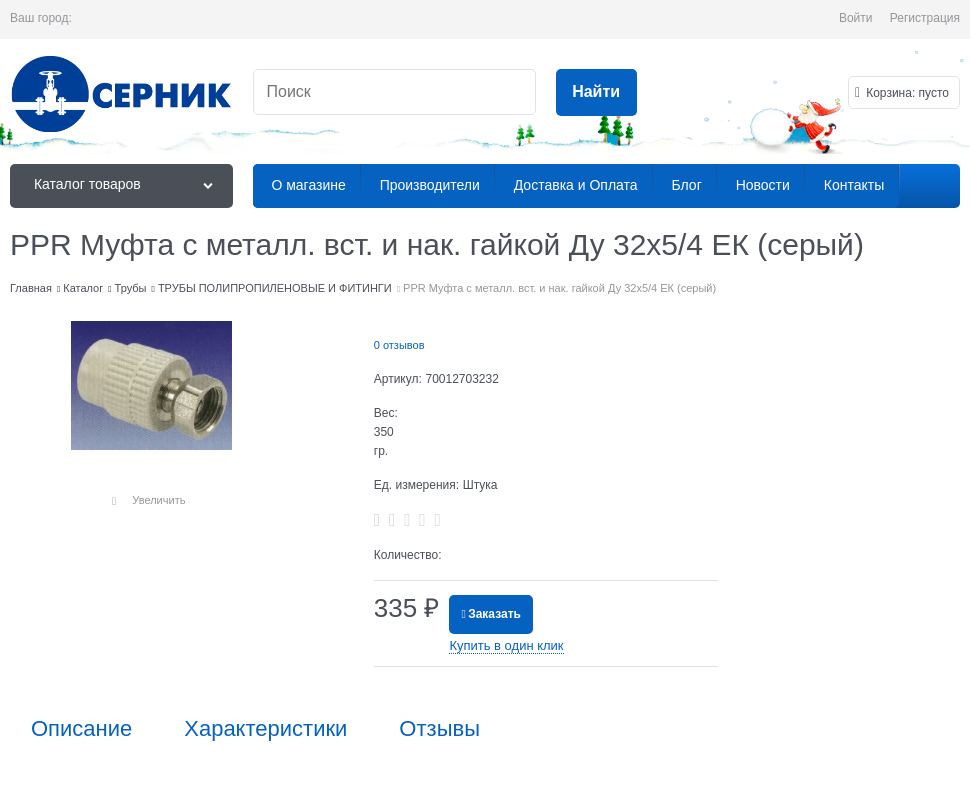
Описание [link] (81, 729)
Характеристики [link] (265, 729)
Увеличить (158, 500)
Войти (856, 18)
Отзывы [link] (439, 729)
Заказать (494, 614)
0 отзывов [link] (399, 345)
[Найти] (596, 92)
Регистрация (925, 18)
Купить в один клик (506, 645)
